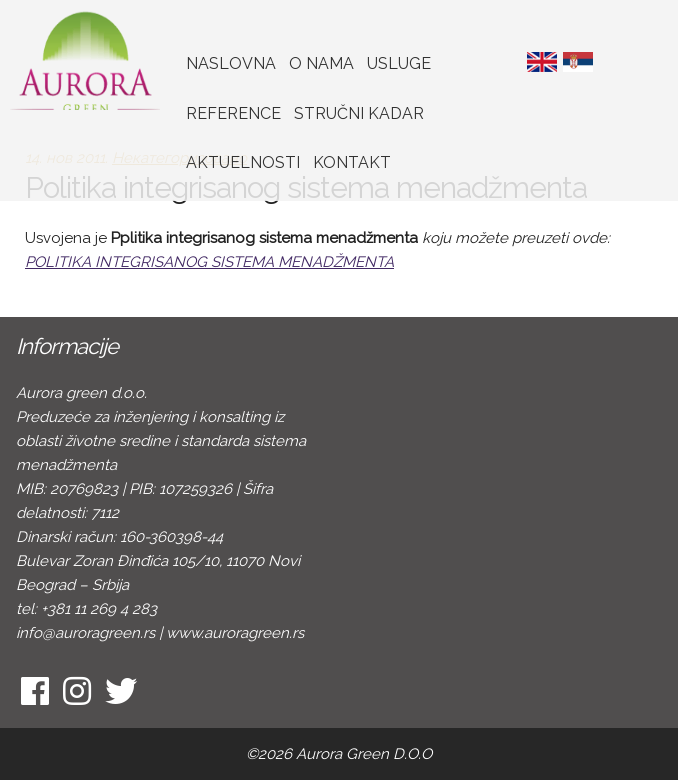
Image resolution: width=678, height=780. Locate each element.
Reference (233, 113)
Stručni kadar (359, 113)
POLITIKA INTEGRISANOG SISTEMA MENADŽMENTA (209, 262)
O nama (321, 63)
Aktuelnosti (243, 162)
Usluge (399, 63)
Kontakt (352, 162)
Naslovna (231, 63)
